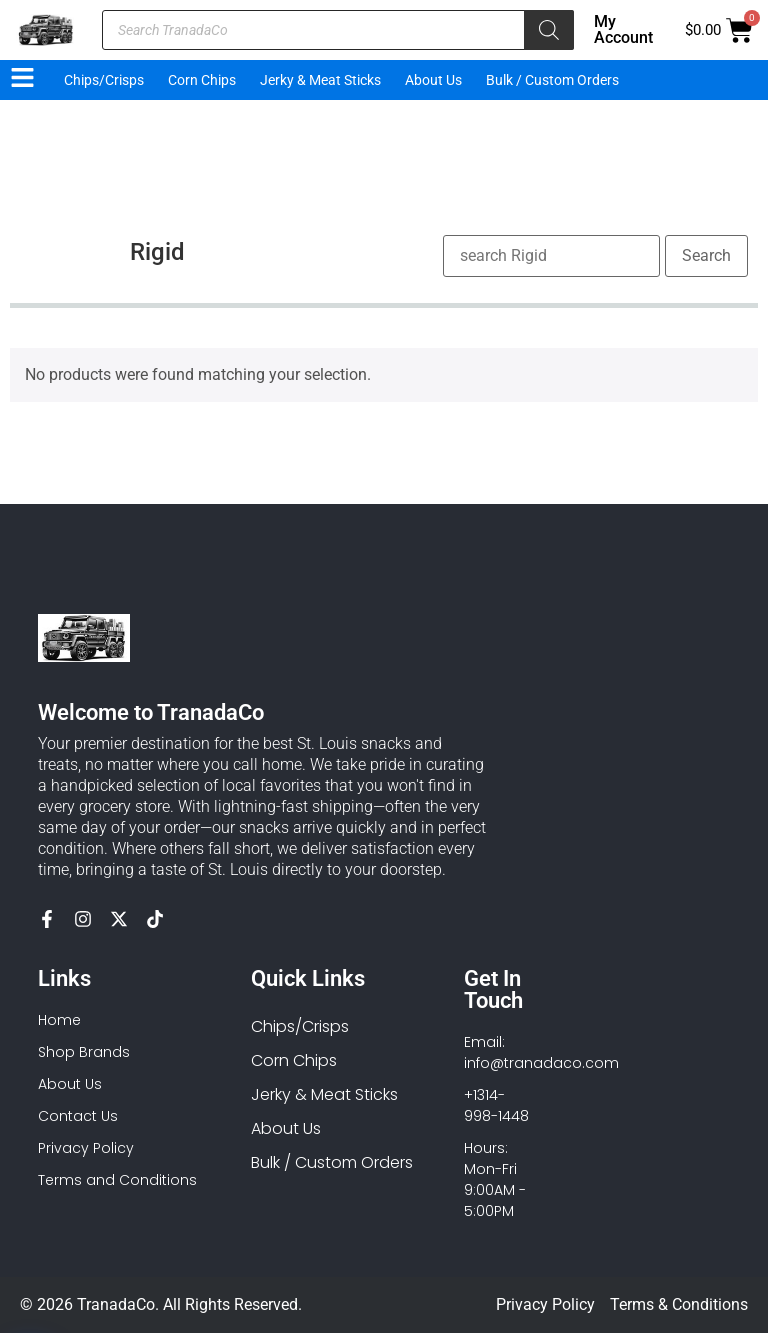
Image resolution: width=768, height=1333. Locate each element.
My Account (623, 29)
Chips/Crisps (104, 80)
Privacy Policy (545, 1304)
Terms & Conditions (679, 1304)
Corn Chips (202, 80)
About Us (433, 80)
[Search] (549, 30)
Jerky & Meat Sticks (320, 80)
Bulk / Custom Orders (552, 80)
